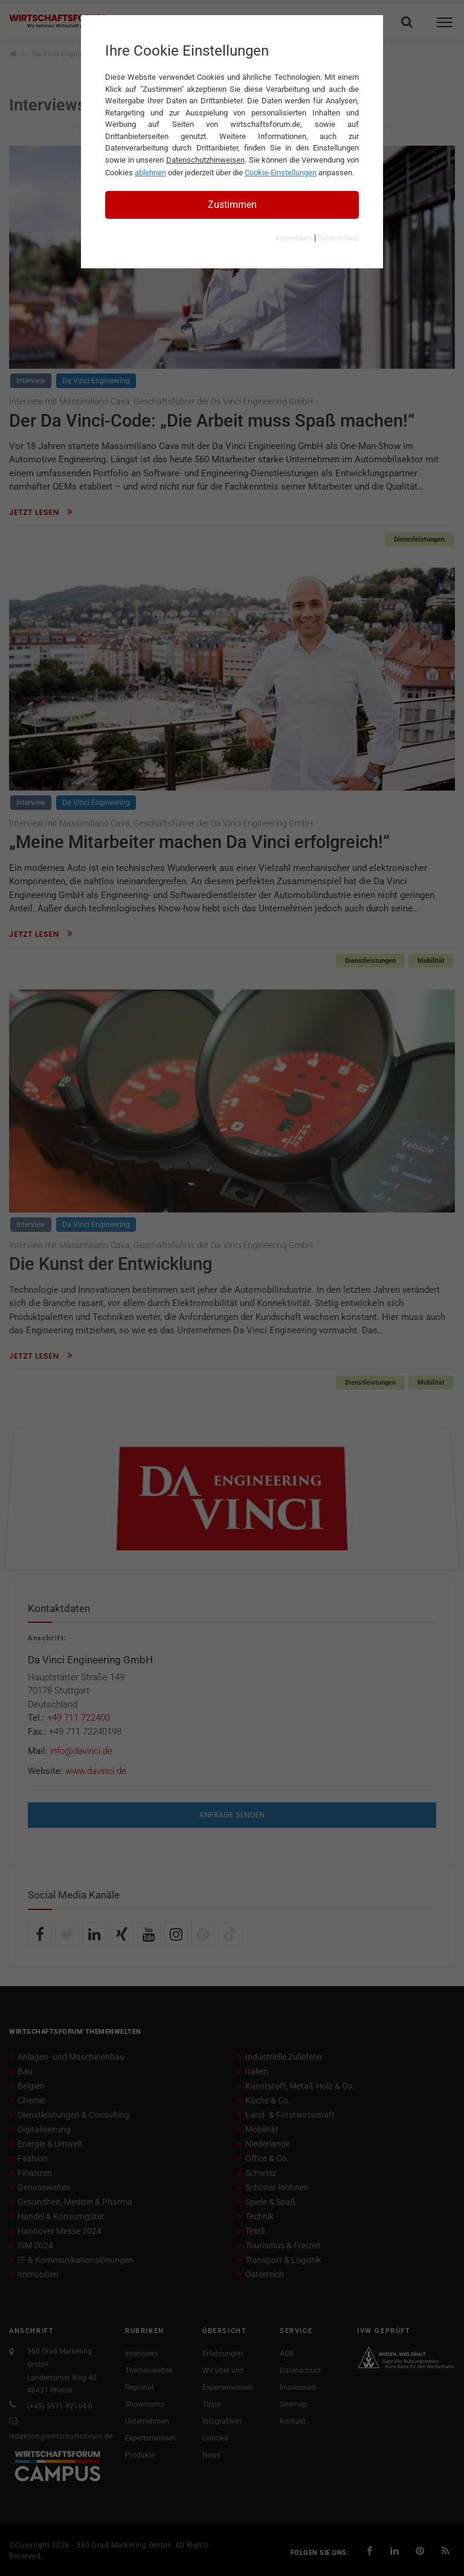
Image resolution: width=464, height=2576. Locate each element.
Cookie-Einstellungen (281, 172)
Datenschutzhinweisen (205, 159)
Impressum (294, 238)
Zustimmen (232, 204)
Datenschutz (338, 238)
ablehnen (150, 172)
